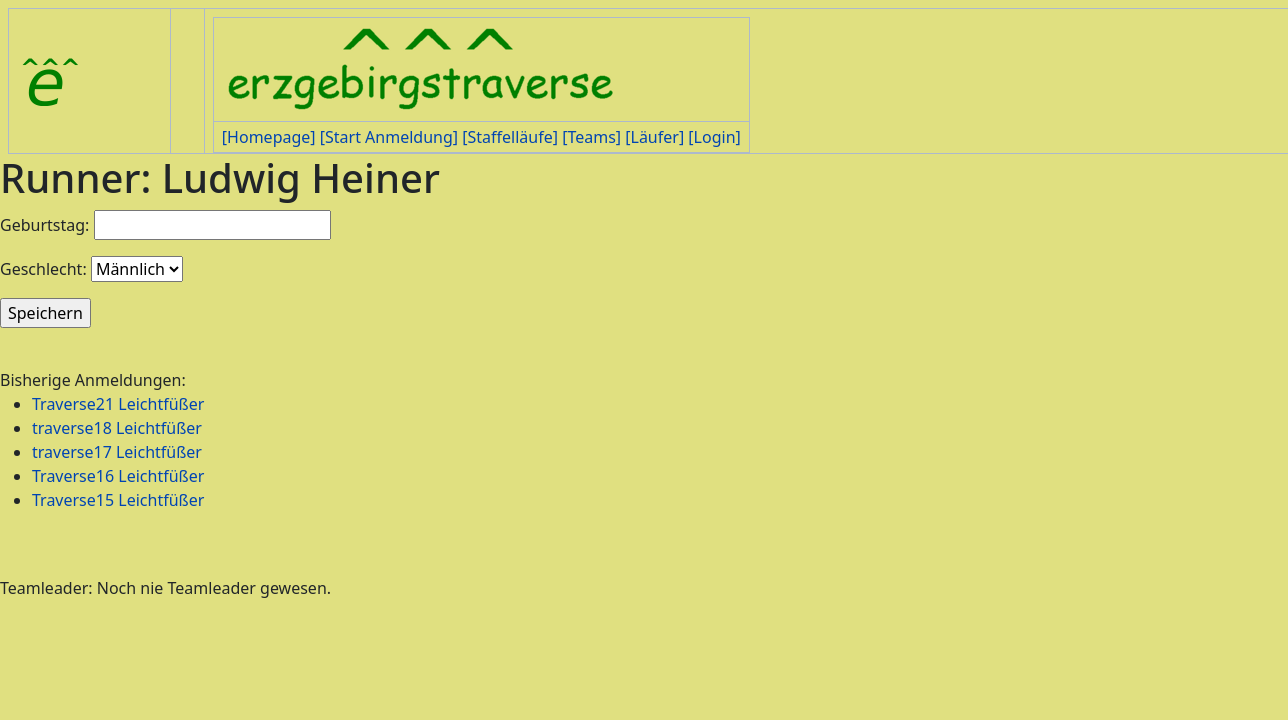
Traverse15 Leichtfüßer (118, 500)
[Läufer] (654, 137)
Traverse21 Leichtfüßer (118, 404)
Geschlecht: (43, 269)
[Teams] (591, 137)
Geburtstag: (44, 225)
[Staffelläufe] (510, 137)
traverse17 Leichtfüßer (117, 452)
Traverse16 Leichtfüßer (118, 476)
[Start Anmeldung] (389, 137)
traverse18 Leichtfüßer (117, 428)
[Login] (714, 137)
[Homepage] (269, 137)
